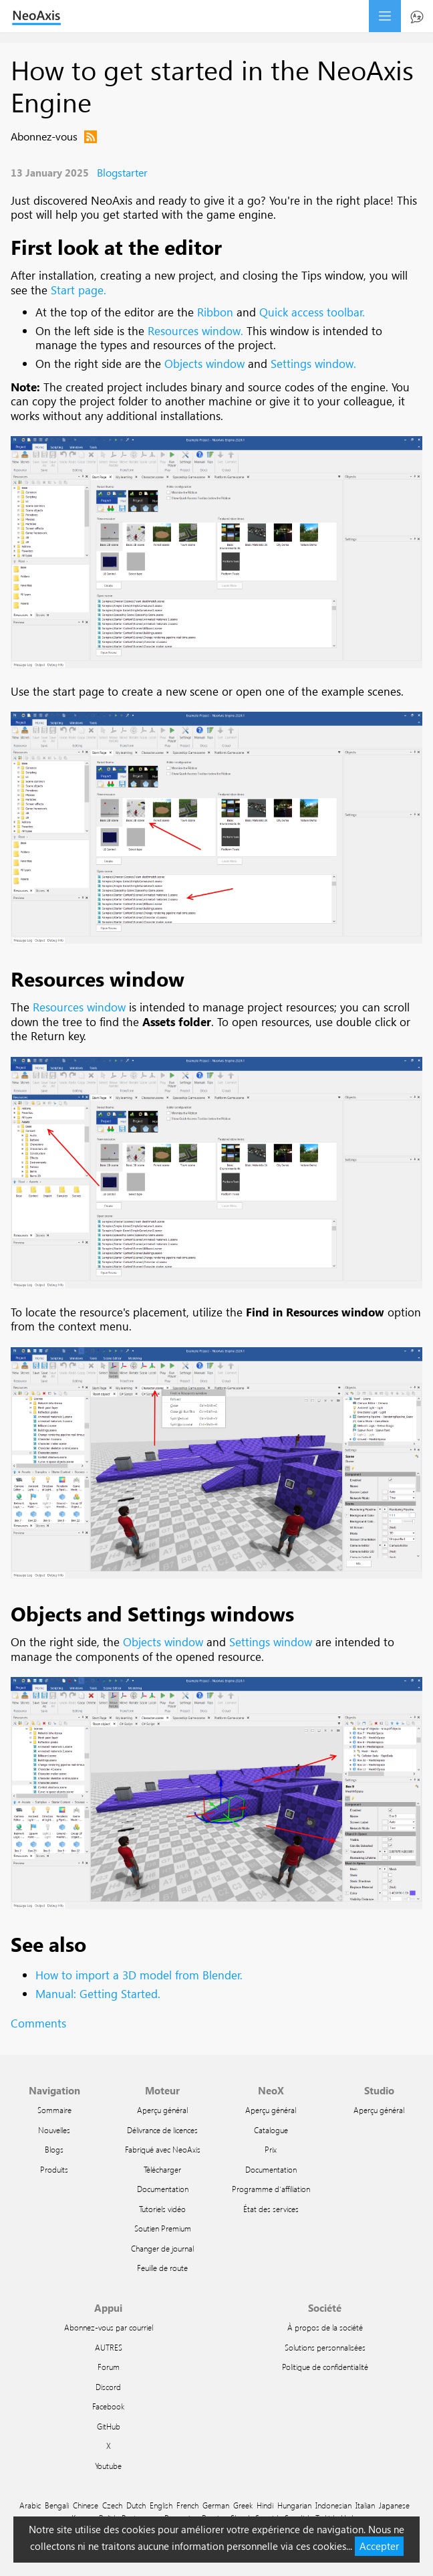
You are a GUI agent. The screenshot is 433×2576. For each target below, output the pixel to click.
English (161, 2505)
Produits (54, 2169)
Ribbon (215, 312)
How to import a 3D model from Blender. (139, 1975)
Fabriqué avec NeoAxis (162, 2149)
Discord (108, 2386)
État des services (271, 2208)
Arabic (30, 2505)
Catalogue (271, 2129)
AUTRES (108, 2347)
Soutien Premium (162, 2228)
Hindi (265, 2505)
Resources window (97, 978)
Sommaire (54, 2109)
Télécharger (162, 2169)
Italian (365, 2505)
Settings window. (313, 363)
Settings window (270, 1642)
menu (385, 16)
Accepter (379, 2546)
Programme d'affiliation (271, 2188)
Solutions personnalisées (325, 2347)
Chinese (85, 2505)
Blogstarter (122, 172)
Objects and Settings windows (152, 1613)
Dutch (136, 2505)
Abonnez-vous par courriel (108, 2327)
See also (48, 1943)
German (215, 2505)
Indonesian (333, 2505)
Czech (112, 2505)
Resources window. (195, 330)
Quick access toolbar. (312, 312)
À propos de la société (325, 2327)
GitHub (108, 2426)
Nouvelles (54, 2129)
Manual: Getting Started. (97, 1993)
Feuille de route (162, 2267)
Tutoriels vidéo (162, 2208)
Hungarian (294, 2505)
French (187, 2505)
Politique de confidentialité (325, 2366)
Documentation (162, 2188)
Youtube (108, 2465)
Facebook (108, 2406)
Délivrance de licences (162, 2129)
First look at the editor (116, 246)
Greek (243, 2505)
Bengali (57, 2505)
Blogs (54, 2149)
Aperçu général (162, 2109)
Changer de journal (162, 2248)
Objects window (204, 363)
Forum (109, 2366)
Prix (271, 2149)
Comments (38, 2023)
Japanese (394, 2505)
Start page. (78, 290)
